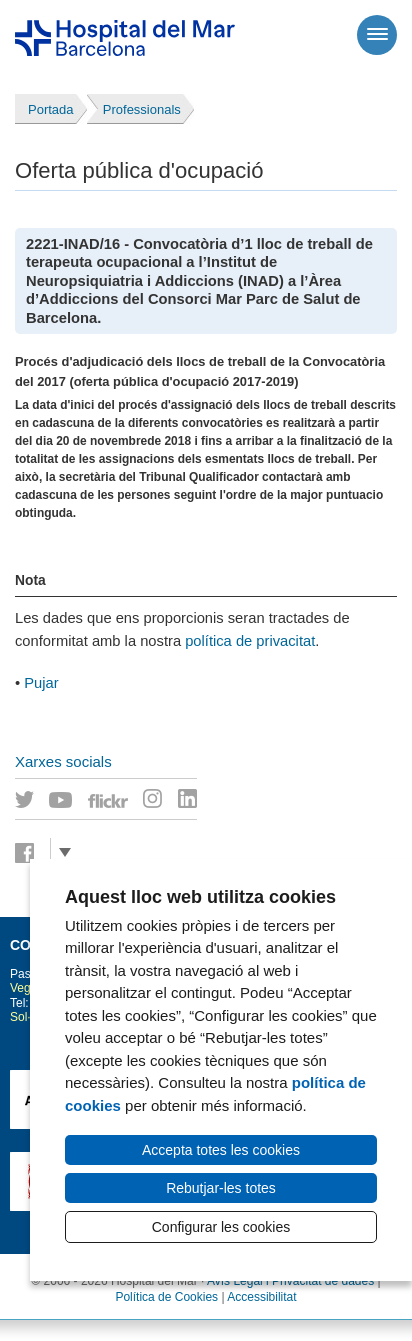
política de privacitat (250, 641)
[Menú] (377, 35)
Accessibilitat (261, 1297)
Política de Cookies (166, 1297)
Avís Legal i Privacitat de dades (290, 1281)
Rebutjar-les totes (221, 1188)
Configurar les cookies (221, 1227)
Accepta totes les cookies (221, 1150)
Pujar (41, 683)
